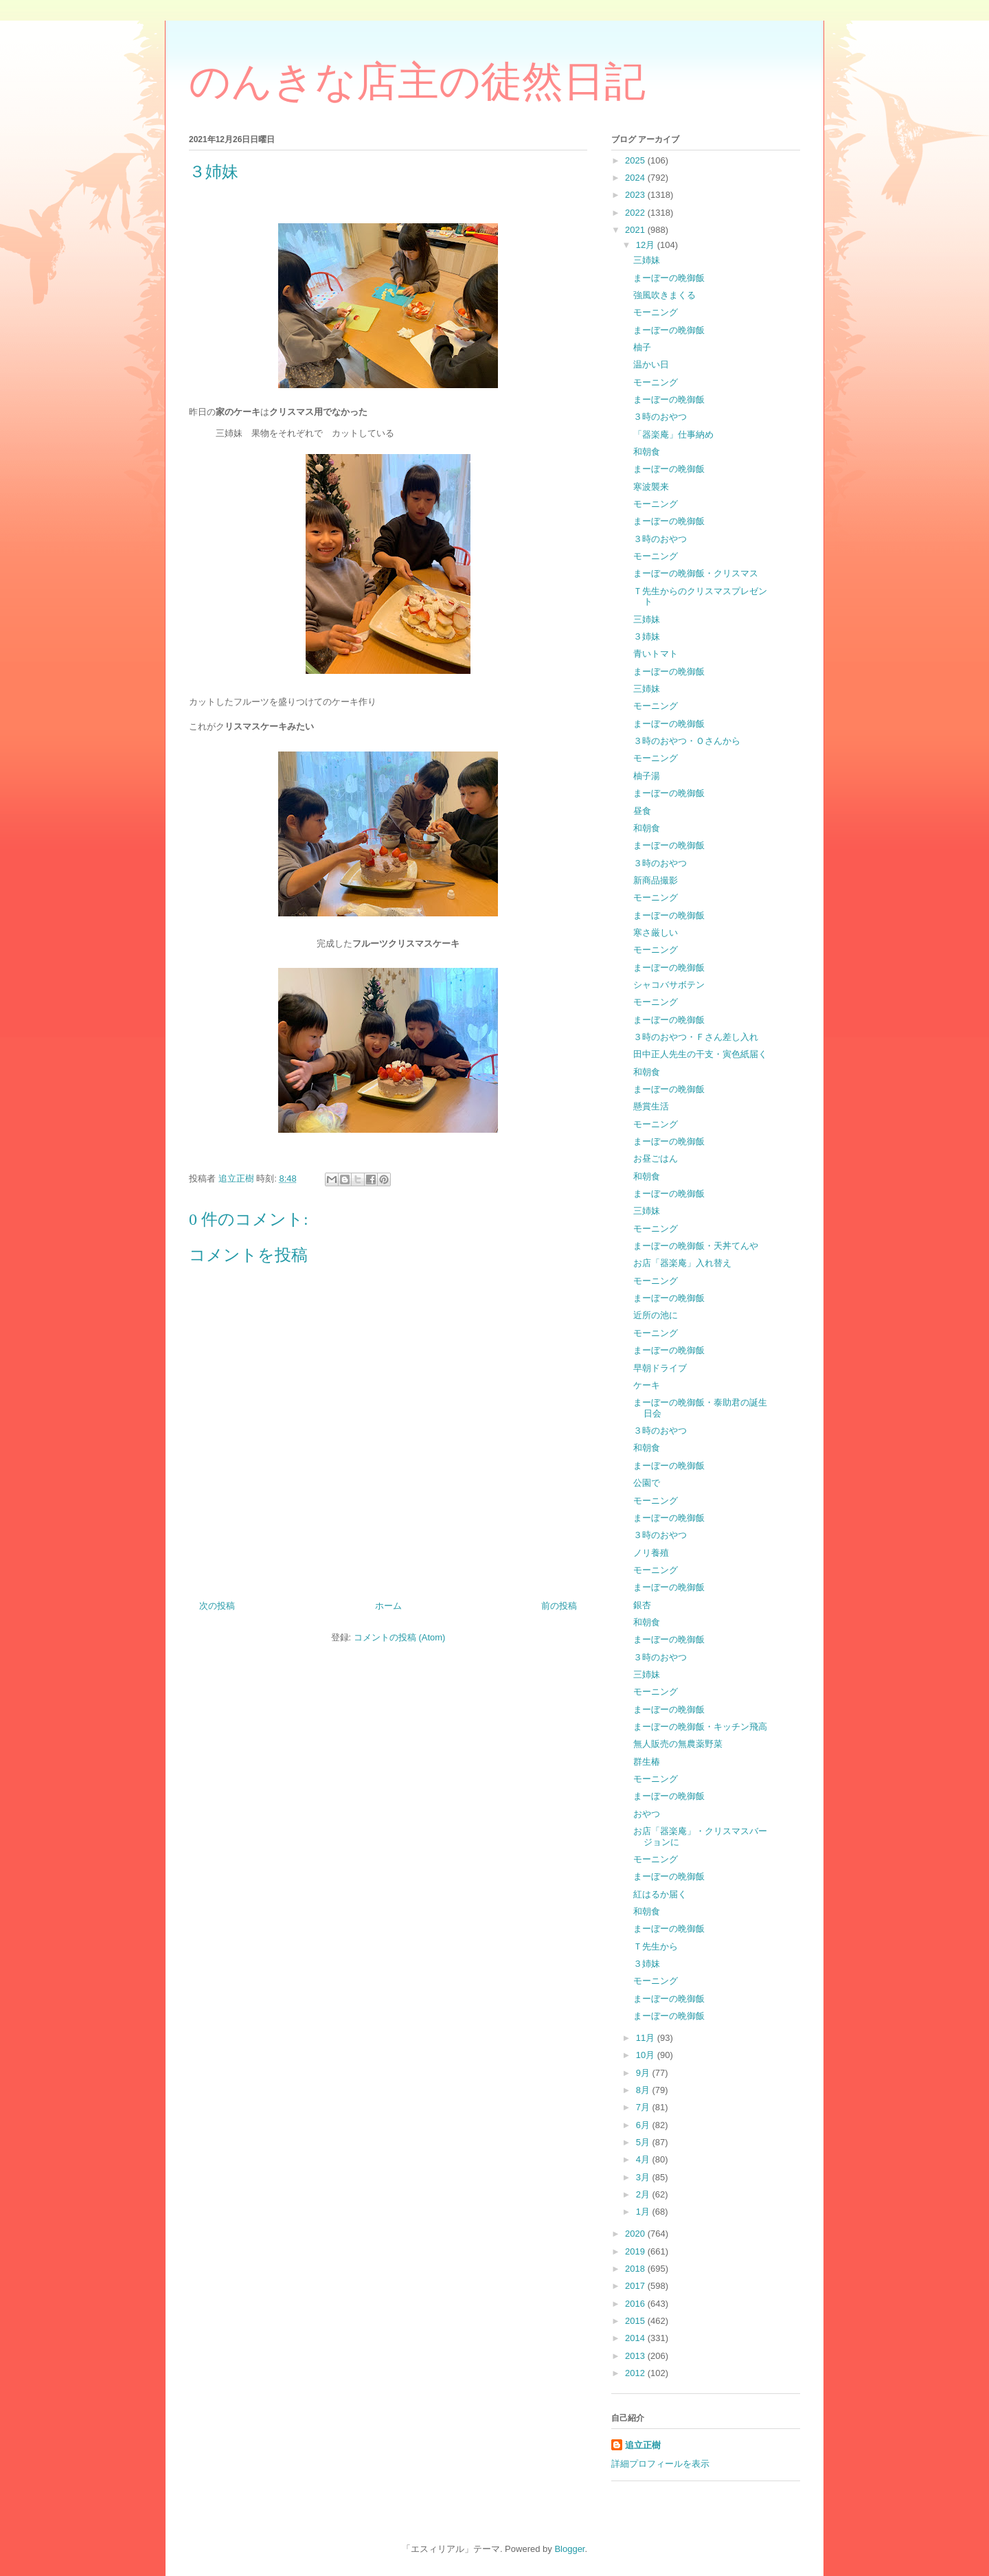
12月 (646, 245)
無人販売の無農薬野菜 (678, 1744)
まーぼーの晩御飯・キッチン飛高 (700, 1726)
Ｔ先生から (655, 1946)
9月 (644, 2073)
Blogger (569, 2549)
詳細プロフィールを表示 (660, 2464)
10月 (646, 2055)
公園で (646, 1483)
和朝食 (646, 452)
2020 (636, 2233)
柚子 (642, 347)
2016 (636, 2303)
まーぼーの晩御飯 (669, 278)
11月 (646, 2038)
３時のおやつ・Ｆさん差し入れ (695, 1037)
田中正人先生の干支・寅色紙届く (700, 1054)
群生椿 (646, 1761)
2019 (636, 2251)
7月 (644, 2107)
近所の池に (655, 1315)
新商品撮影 (655, 880)
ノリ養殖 (651, 1553)
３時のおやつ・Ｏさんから (686, 741)
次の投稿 (217, 1606)
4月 (644, 2159)
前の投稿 (559, 1606)
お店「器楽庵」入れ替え (682, 1263)
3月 (644, 2177)
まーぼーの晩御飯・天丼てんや (695, 1246)
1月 (644, 2211)
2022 (636, 212)
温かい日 (651, 364)
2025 (636, 160)
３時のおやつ (660, 416)
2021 (636, 230)
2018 (636, 2268)
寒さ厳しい (655, 932)
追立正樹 (643, 2445)
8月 (644, 2090)
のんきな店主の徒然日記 (417, 81)
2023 (636, 195)
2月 (644, 2194)
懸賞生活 (651, 1106)
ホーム (388, 1606)
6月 (644, 2125)
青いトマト (655, 653)
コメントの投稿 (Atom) (400, 1637)
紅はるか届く (660, 1894)
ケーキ (646, 1385)
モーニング (655, 312)
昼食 (642, 811)
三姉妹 (646, 260)
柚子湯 (646, 776)
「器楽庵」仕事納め (673, 434)
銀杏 (642, 1605)
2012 (636, 2373)
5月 (644, 2142)
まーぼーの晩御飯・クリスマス (695, 573)
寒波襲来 (651, 487)
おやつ (646, 1814)
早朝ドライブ (660, 1368)
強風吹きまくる (664, 295)
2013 (636, 2356)
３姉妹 (646, 636)
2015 (636, 2321)
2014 (636, 2338)
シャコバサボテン (669, 985)
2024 (636, 177)
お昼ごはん (655, 1158)
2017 (636, 2286)
